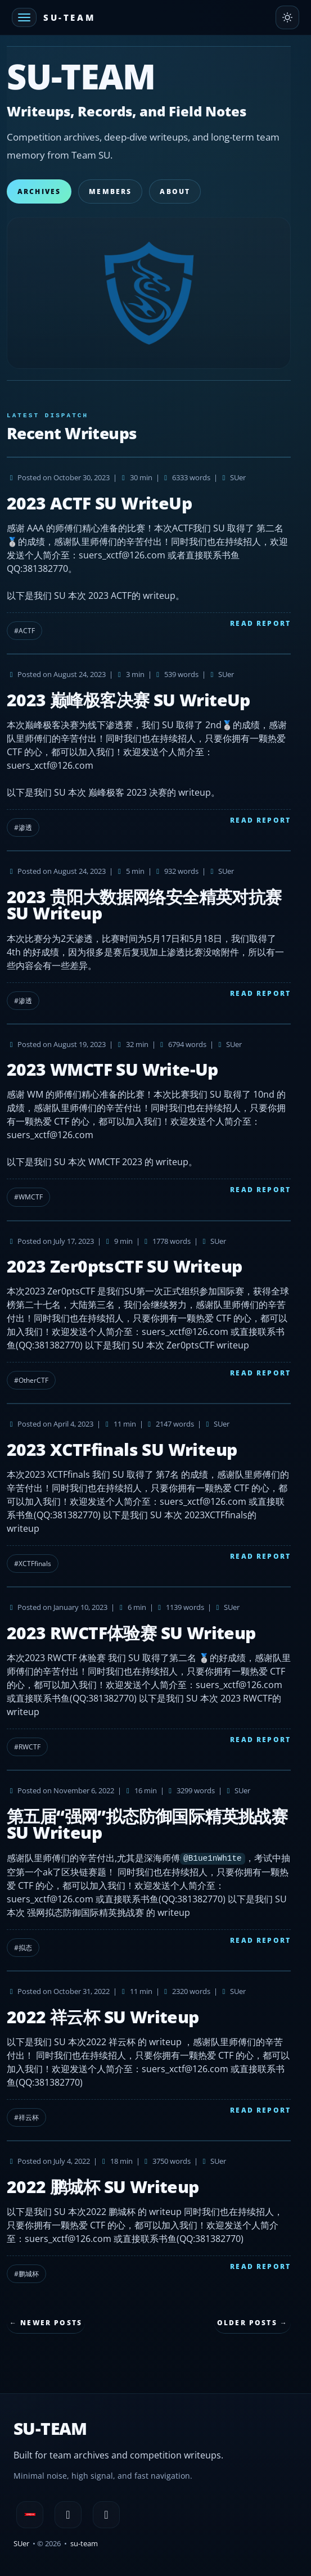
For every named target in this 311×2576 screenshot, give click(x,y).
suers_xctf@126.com (50, 765)
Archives (39, 191)
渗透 (25, 827)
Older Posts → (252, 2322)
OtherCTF (33, 1380)
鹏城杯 (29, 2274)
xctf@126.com (135, 555)
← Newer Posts (46, 2322)
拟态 (25, 1947)
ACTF (27, 630)
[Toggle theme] (287, 17)
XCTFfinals (35, 1563)
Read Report (260, 623)
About (175, 191)
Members (110, 191)
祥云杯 (29, 2117)
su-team (84, 2543)
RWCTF (29, 1747)
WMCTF (31, 1197)
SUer (21, 2543)
